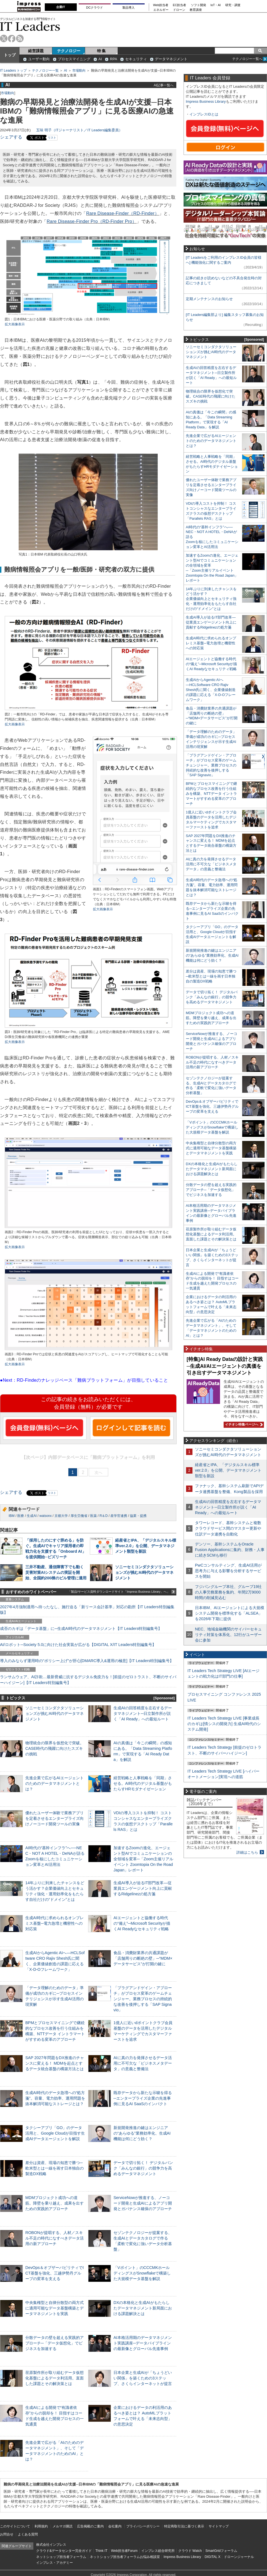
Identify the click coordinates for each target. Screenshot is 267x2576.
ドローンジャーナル (239, 2557)
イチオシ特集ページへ (243, 1424)
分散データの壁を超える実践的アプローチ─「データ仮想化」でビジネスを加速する (54, 2343)
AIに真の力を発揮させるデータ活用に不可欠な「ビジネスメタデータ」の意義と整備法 (142, 2063)
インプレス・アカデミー (54, 2563)
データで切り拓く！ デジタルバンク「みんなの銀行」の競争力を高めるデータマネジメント (143, 2168)
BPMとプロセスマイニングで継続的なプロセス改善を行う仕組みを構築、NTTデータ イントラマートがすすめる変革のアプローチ (211, 793)
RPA (113, 59)
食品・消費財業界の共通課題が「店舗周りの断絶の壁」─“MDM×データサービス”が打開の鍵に (142, 1958)
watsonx (45, 1516)
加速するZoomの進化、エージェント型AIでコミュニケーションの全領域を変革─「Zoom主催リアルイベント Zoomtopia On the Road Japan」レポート (143, 1859)
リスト (52, 137)
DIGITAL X (213, 2557)
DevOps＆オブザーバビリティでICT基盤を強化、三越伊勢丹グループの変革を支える (54, 2273)
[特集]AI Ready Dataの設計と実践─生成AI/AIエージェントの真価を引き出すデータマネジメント (225, 1366)
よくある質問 (28, 2534)
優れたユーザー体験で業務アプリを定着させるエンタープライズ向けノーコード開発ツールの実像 (54, 1818)
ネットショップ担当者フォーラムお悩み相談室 (125, 2557)
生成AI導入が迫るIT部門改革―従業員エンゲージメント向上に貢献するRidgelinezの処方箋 (142, 1888)
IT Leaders (30, 26)
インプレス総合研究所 (158, 2551)
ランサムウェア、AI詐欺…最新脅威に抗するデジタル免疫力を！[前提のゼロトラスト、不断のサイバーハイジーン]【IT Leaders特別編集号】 (88, 1680)
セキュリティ (136, 59)
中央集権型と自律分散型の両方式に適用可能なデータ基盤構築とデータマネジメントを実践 (54, 2308)
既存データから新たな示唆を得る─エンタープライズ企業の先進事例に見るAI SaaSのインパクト (142, 2098)
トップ (10, 55)
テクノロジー (68, 51)
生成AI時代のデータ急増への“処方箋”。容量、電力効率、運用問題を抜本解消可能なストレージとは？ (55, 2098)
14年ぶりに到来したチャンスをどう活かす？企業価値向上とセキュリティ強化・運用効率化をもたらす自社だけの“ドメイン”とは (211, 599)
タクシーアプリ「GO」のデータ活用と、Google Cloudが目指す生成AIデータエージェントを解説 (55, 2133)
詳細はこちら (247, 1852)
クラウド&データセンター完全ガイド (64, 2551)
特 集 (101, 51)
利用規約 (41, 2526)
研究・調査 (233, 5)
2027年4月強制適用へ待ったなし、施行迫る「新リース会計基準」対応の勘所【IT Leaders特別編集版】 (87, 1610)
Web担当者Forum (124, 2551)
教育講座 (196, 9)
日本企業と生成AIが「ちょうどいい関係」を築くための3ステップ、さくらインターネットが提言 (142, 2378)
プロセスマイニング (74, 59)
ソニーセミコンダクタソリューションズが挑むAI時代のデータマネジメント (144, 1572)
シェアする (11, 137)
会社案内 (115, 2526)
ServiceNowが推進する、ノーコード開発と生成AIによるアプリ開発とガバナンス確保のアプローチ (142, 2203)
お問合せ (6, 2534)
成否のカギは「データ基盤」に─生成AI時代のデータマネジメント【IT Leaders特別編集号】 (81, 1628)
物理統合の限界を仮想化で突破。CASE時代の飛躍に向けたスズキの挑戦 (54, 1748)
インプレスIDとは (203, 114)
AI (100, 59)
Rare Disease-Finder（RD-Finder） (122, 213)
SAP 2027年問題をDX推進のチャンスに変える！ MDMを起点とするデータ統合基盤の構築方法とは (54, 2063)
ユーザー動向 (39, 59)
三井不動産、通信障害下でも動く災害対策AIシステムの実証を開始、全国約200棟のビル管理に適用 (55, 1572)
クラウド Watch (190, 2551)
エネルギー (161, 9)
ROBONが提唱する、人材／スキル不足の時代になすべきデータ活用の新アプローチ (54, 2238)
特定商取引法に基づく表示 (184, 2526)
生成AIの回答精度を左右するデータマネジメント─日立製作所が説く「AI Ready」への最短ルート (142, 1713)
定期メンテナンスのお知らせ (209, 299)
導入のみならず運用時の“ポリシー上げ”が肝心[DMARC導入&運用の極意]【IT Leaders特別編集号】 (87, 1660)
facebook (12, 38)
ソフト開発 (198, 5)
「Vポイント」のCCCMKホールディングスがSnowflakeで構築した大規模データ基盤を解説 (142, 2273)
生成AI (31, 1516)
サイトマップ (219, 2526)
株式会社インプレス (51, 2545)
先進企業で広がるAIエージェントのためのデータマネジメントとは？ (54, 1783)
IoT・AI (216, 5)
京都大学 (61, 1516)
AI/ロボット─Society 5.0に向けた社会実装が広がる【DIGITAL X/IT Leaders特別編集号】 (78, 1644)
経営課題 (36, 51)
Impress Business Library (206, 101)
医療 (20, 1516)
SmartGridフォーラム (221, 2551)
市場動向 (79, 70)
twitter (4, 38)
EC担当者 (179, 5)
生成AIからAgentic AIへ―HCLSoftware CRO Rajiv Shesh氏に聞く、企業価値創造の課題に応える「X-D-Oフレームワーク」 (211, 690)
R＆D (104, 1516)
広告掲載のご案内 (90, 2526)
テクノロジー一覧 (45, 70)
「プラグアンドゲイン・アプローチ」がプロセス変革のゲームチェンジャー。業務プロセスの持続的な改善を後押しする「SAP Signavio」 (142, 1999)
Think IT (101, 2551)
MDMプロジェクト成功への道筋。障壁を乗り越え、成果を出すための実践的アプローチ (54, 2203)
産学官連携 (118, 1516)
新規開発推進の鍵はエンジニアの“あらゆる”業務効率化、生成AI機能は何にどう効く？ (141, 2133)
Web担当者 (161, 5)
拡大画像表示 (15, 324)
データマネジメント (171, 59)
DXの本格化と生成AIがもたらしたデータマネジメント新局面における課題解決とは (142, 2308)
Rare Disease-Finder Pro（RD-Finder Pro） (92, 221)
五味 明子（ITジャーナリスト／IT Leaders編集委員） (79, 130)
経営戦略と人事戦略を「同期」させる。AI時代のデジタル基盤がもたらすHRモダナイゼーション (142, 1783)
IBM (11, 1516)
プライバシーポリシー (143, 2526)
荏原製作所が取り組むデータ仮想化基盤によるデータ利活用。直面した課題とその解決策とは (54, 2378)
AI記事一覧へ (164, 85)
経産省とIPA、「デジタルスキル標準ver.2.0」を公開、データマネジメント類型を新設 (145, 1546)
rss (20, 38)
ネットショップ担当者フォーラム (61, 2557)
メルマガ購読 (63, 2526)
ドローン (179, 9)
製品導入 (128, 7)
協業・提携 (138, 1516)
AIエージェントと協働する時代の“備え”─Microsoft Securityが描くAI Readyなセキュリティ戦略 (141, 1923)
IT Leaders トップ (13, 70)
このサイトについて (15, 2526)
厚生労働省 (79, 1516)
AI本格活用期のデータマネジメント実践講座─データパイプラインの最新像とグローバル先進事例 (142, 2343)
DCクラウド (94, 7)
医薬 (93, 1516)
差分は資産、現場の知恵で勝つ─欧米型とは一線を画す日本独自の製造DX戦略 (54, 2168)
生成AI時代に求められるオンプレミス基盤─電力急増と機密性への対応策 (54, 1923)
